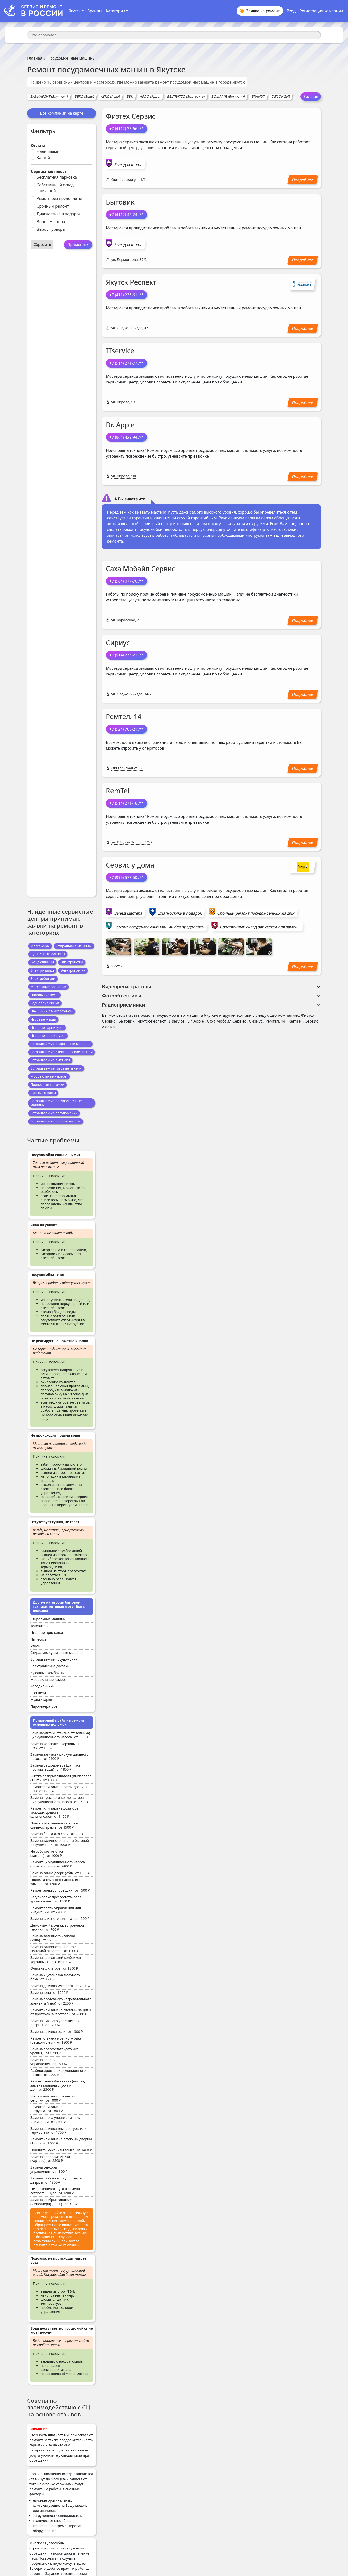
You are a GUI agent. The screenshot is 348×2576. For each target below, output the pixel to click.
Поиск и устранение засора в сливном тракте (54, 1825)
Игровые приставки (46, 1632)
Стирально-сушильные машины (56, 1652)
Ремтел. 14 (123, 716)
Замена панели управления (43, 2061)
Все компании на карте (61, 113)
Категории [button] (115, 11)
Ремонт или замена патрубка (46, 2108)
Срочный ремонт (53, 206)
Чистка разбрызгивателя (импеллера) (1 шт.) (61, 1778)
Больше (310, 96)
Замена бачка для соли (49, 1833)
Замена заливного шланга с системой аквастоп (53, 1948)
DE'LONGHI (280, 96)
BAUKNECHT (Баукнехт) (49, 96)
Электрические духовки (49, 1666)
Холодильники (42, 1686)
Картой (43, 157)
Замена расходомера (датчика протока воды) (55, 1767)
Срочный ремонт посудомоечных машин (256, 913)
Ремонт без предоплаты (59, 198)
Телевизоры (40, 1625)
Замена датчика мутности (51, 1986)
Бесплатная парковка (57, 177)
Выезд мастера (128, 164)
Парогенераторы (44, 1706)
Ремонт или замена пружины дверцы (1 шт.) (61, 2141)
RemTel (118, 790)
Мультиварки (41, 1699)
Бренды (94, 11)
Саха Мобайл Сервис (140, 568)
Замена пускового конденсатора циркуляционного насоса (57, 1799)
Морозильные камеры (48, 1679)
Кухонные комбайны (47, 1673)
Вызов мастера (51, 221)
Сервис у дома (130, 865)
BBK (130, 96)
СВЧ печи (38, 1693)
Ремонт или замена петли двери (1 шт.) (58, 1788)
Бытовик (120, 202)
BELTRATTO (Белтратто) (186, 96)
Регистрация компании (321, 11)
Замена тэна (40, 1992)
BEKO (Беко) (84, 96)
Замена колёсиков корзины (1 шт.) (55, 1745)
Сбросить (42, 244)
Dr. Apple (120, 424)
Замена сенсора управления (43, 2169)
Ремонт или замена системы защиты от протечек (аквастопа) (60, 2012)
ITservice (120, 350)
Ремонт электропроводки (51, 1890)
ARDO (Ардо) (150, 96)
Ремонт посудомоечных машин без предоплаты (159, 927)
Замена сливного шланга (51, 1918)
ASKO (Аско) (110, 96)
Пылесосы (38, 1639)
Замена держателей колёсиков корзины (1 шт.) (55, 1959)
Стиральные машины (48, 1619)
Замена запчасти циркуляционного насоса (59, 1756)
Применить (78, 244)
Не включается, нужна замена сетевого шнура (55, 2190)
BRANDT (258, 96)
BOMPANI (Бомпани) (228, 96)
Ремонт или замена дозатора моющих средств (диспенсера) (54, 1812)
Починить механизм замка (52, 2150)
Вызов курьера (51, 229)
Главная (34, 58)
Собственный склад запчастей (55, 187)
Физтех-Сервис (131, 116)
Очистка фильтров (45, 1968)
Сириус (118, 642)
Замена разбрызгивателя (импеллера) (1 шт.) (51, 2201)
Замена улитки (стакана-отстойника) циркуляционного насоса (60, 1735)
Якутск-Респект (131, 282)
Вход (291, 11)
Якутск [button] (74, 11)
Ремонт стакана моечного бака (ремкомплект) (55, 2040)
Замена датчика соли (47, 2031)
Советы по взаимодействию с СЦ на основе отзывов (58, 2407)
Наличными (48, 151)
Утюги (35, 1646)
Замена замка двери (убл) (51, 1873)
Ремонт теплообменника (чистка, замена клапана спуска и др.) (57, 2085)
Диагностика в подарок (59, 213)
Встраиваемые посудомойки (53, 1659)
